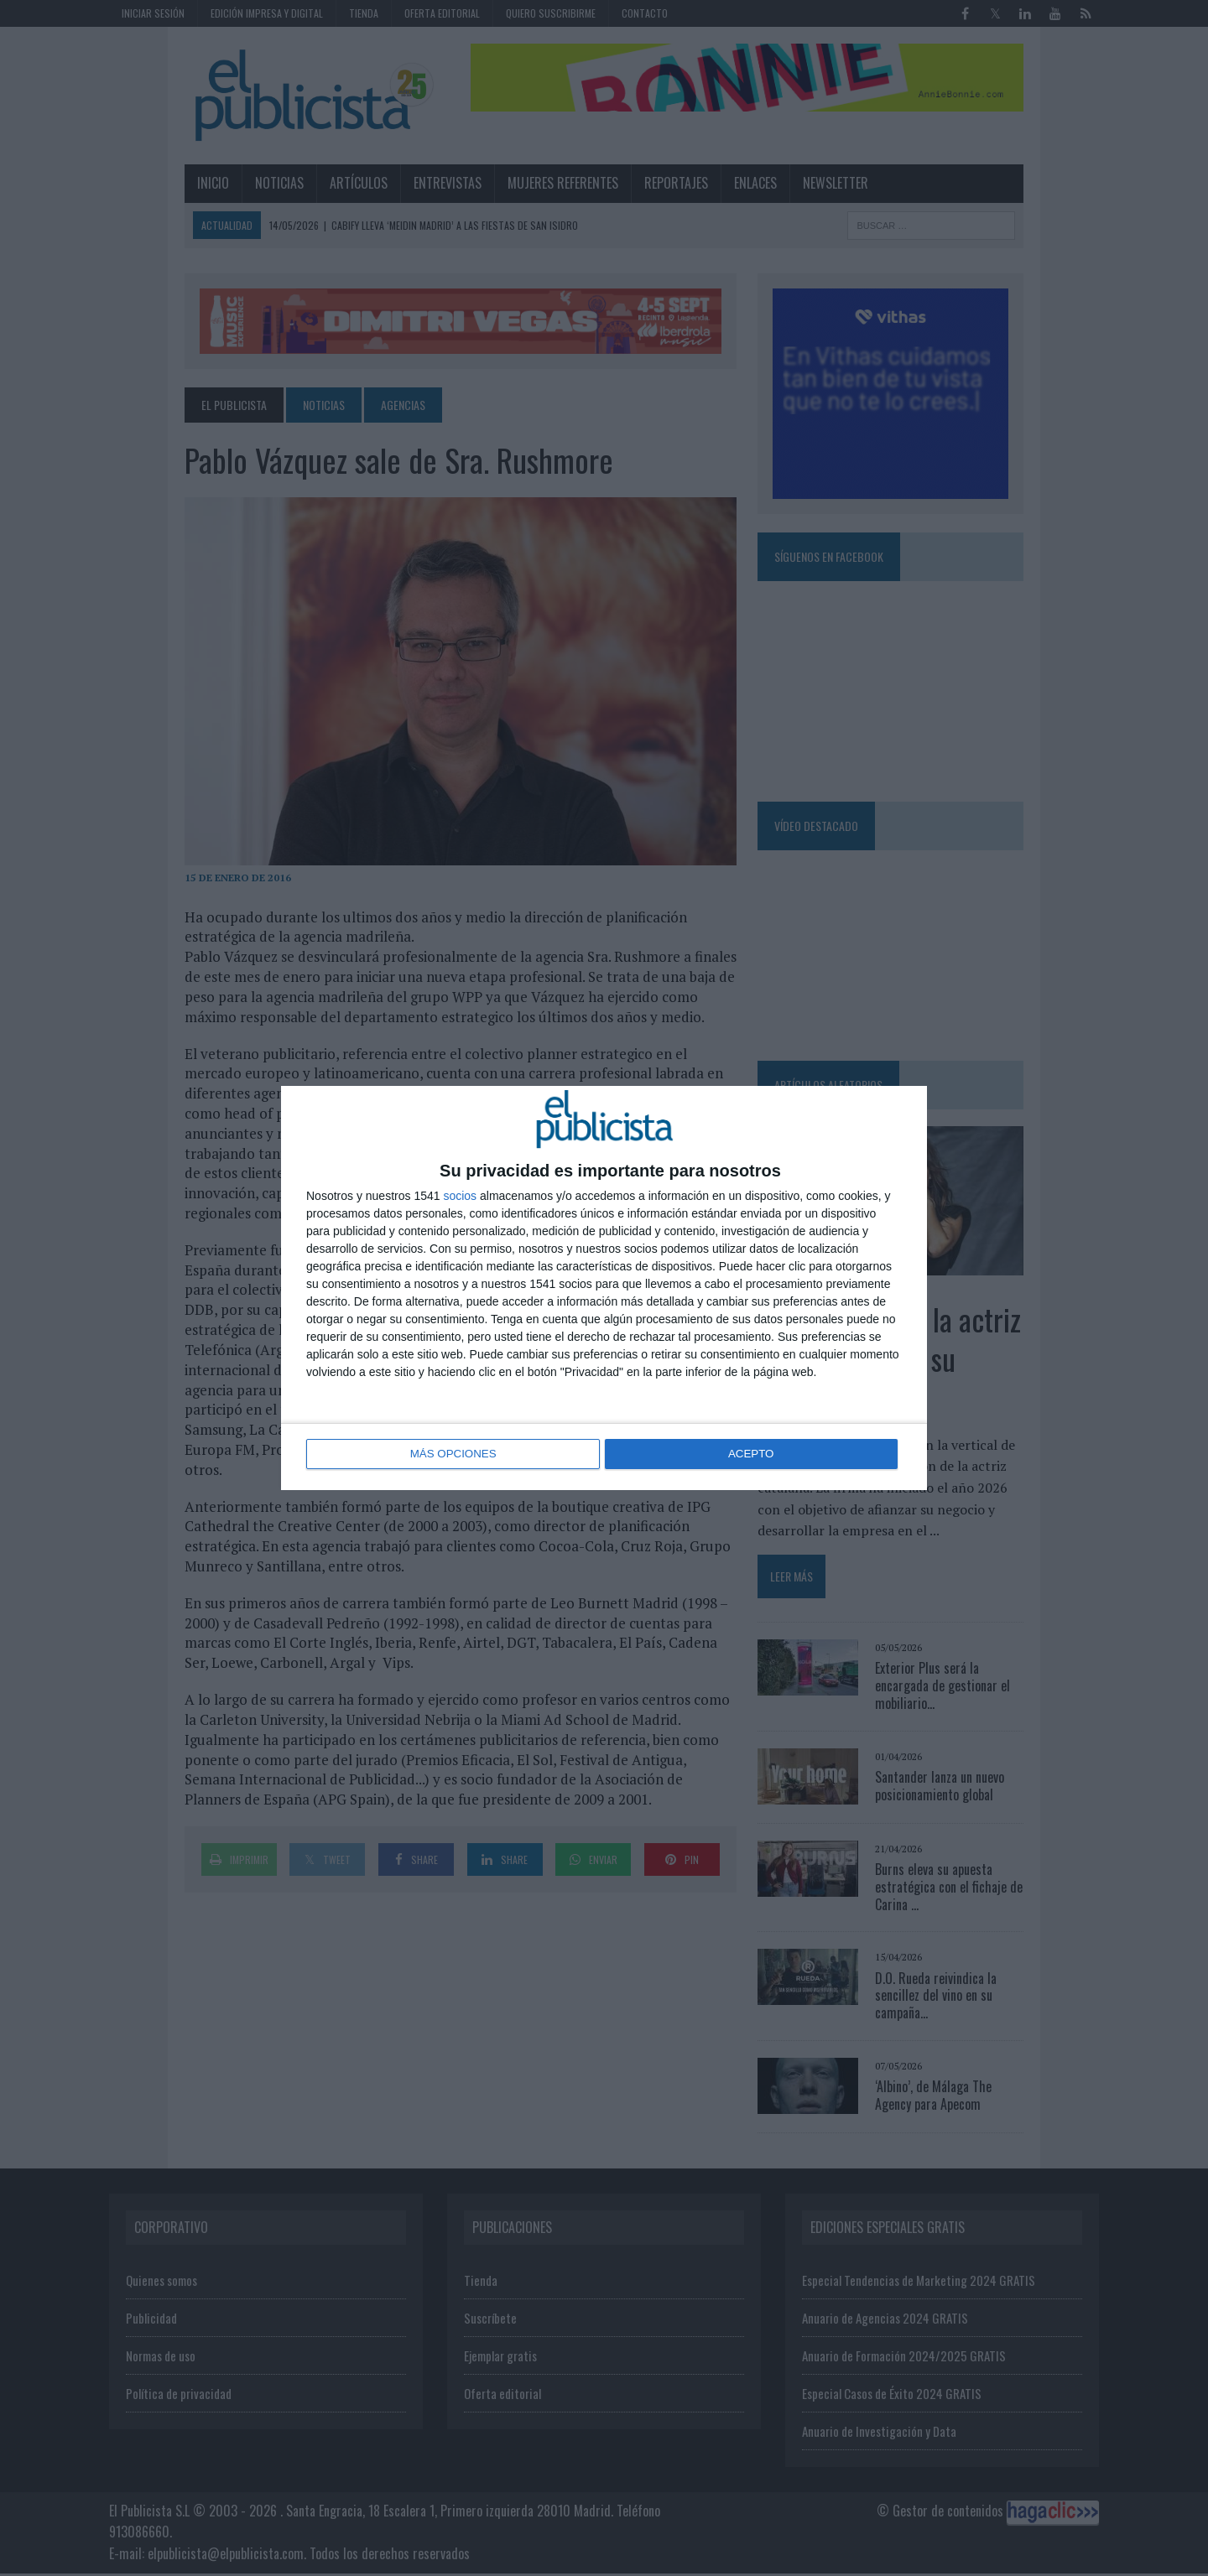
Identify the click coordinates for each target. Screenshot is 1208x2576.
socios (459, 1196)
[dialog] (604, 1288)
